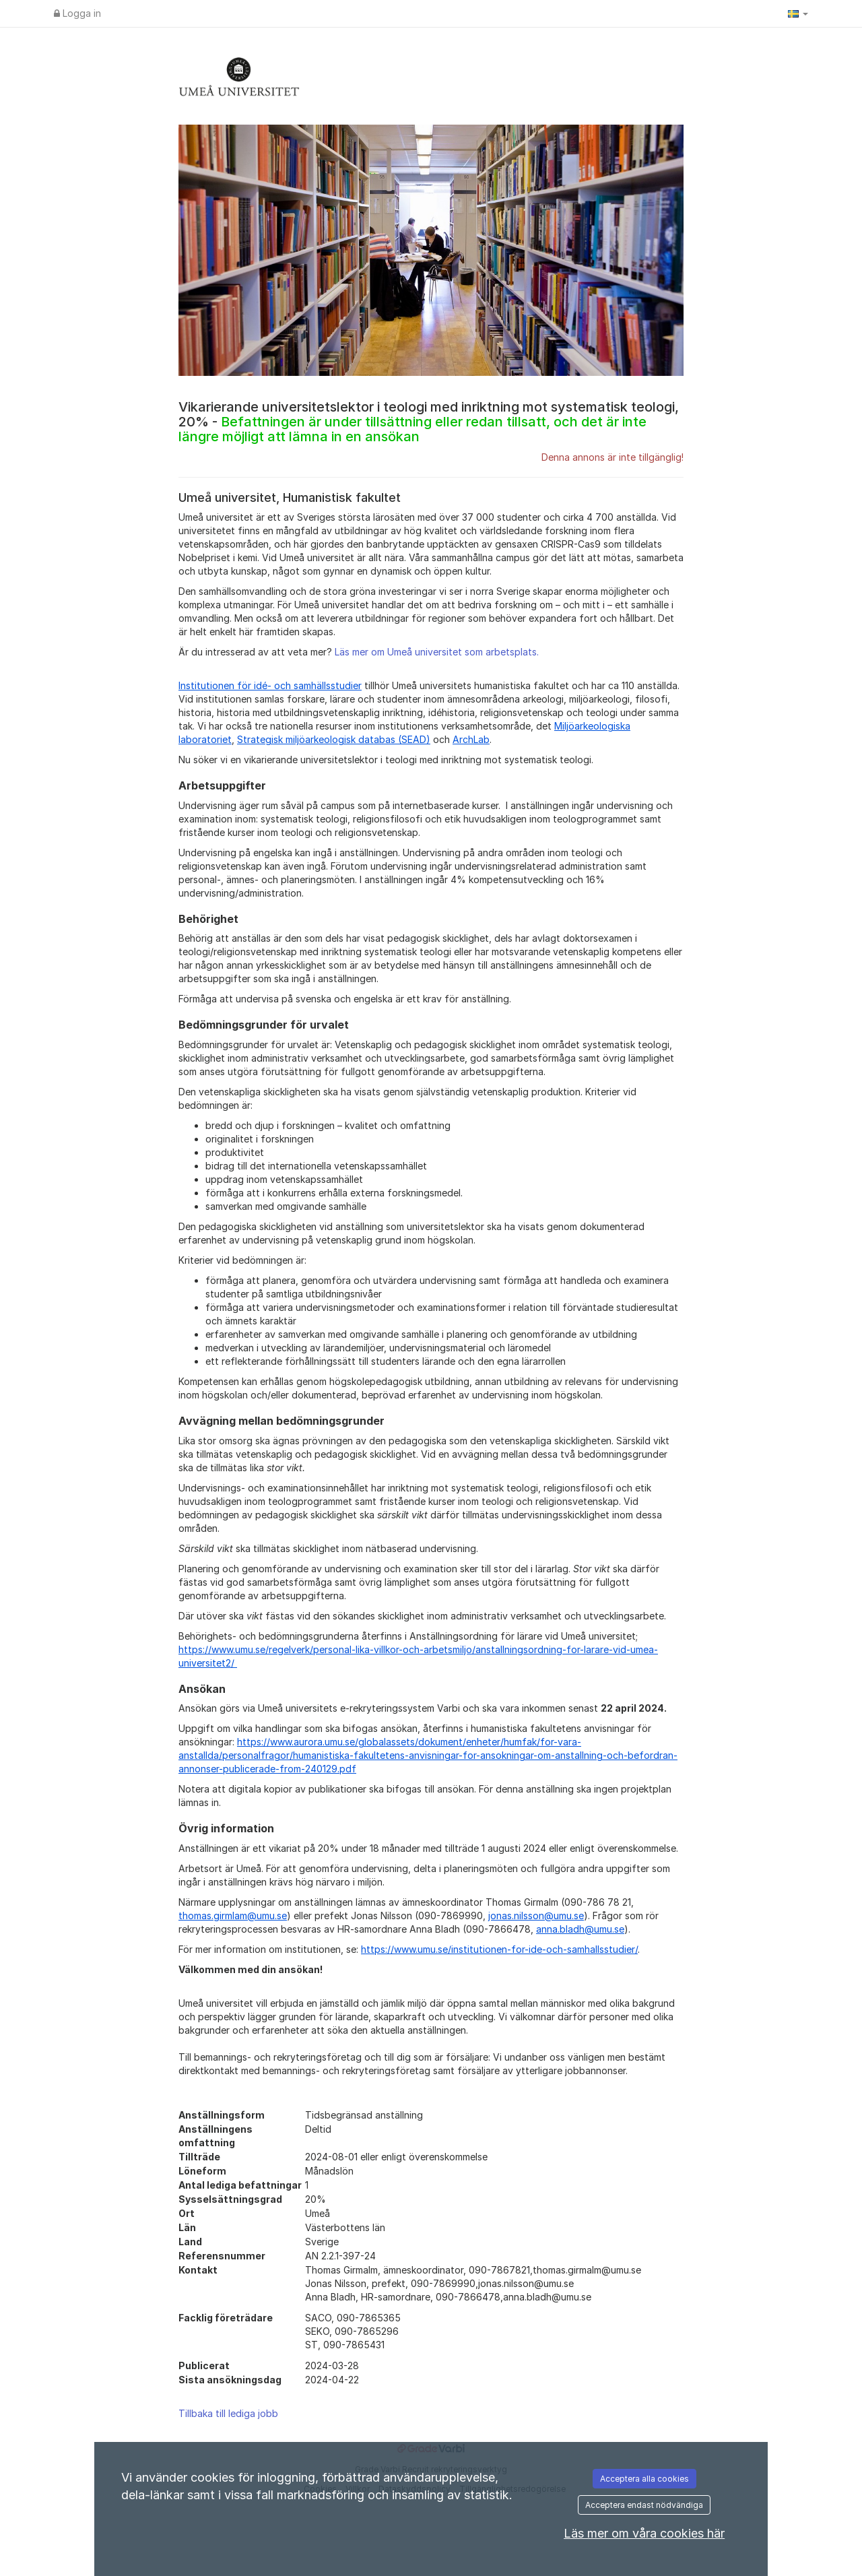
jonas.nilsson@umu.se (536, 1915)
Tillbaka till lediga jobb (228, 2413)
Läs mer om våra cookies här (644, 2533)
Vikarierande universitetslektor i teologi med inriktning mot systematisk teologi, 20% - (428, 421)
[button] (798, 13)
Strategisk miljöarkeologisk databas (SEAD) (333, 739)
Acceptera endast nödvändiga (644, 2505)
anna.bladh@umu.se (580, 1929)
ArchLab (471, 739)
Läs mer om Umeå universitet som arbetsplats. (437, 651)
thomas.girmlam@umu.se (232, 1915)
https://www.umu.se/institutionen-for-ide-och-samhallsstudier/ (499, 1949)
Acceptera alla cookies (644, 2479)
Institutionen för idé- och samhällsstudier (270, 685)
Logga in (77, 13)
